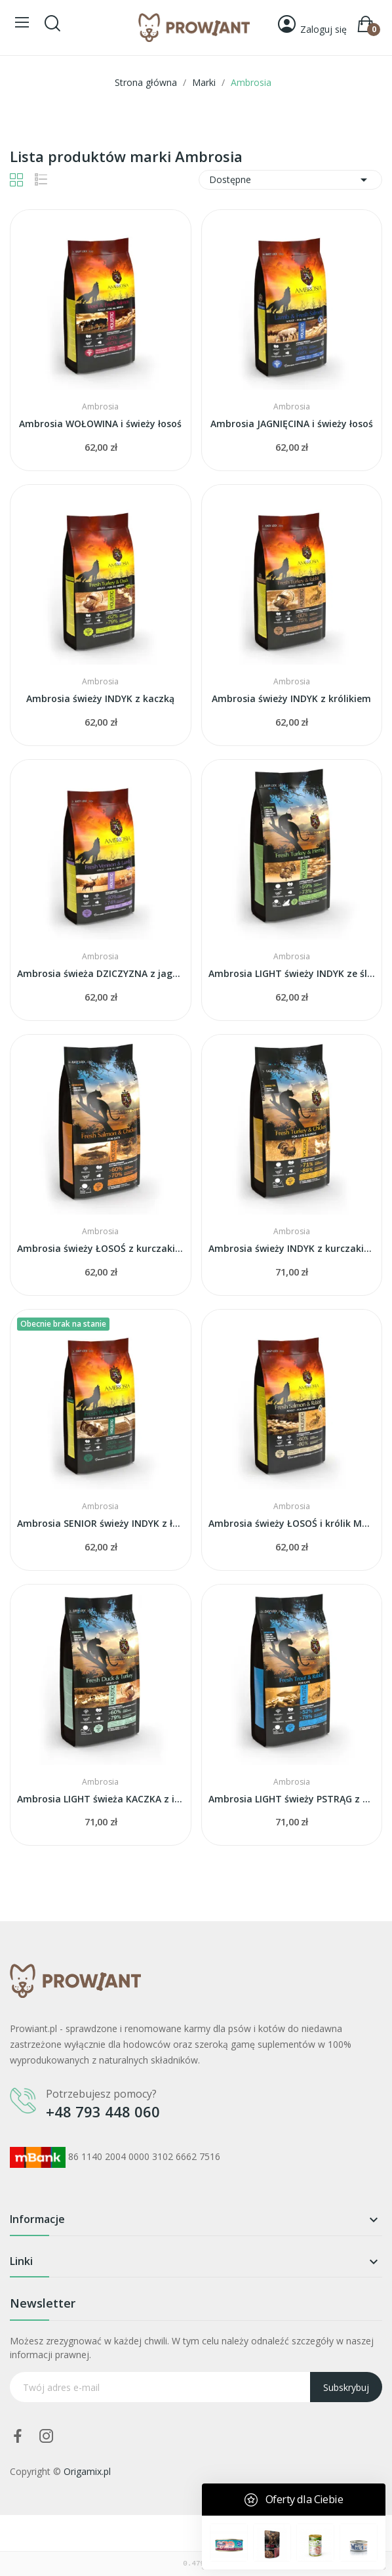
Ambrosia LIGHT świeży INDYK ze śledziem (292, 973)
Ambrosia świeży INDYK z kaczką (100, 698)
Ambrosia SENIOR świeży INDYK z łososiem (100, 1523)
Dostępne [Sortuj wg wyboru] (290, 180)
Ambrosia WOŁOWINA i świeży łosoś (100, 423)
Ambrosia (100, 407)
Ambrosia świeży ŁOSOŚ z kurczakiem (100, 1248)
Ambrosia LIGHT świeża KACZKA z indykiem (100, 1799)
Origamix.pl (87, 2471)
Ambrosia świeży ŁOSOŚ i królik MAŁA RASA (292, 1523)
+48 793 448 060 (103, 2111)
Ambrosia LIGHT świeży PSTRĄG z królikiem (292, 1799)
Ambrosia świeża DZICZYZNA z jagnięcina (100, 973)
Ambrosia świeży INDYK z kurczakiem (292, 1248)
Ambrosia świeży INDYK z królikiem (291, 698)
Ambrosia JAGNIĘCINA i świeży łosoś (291, 423)
